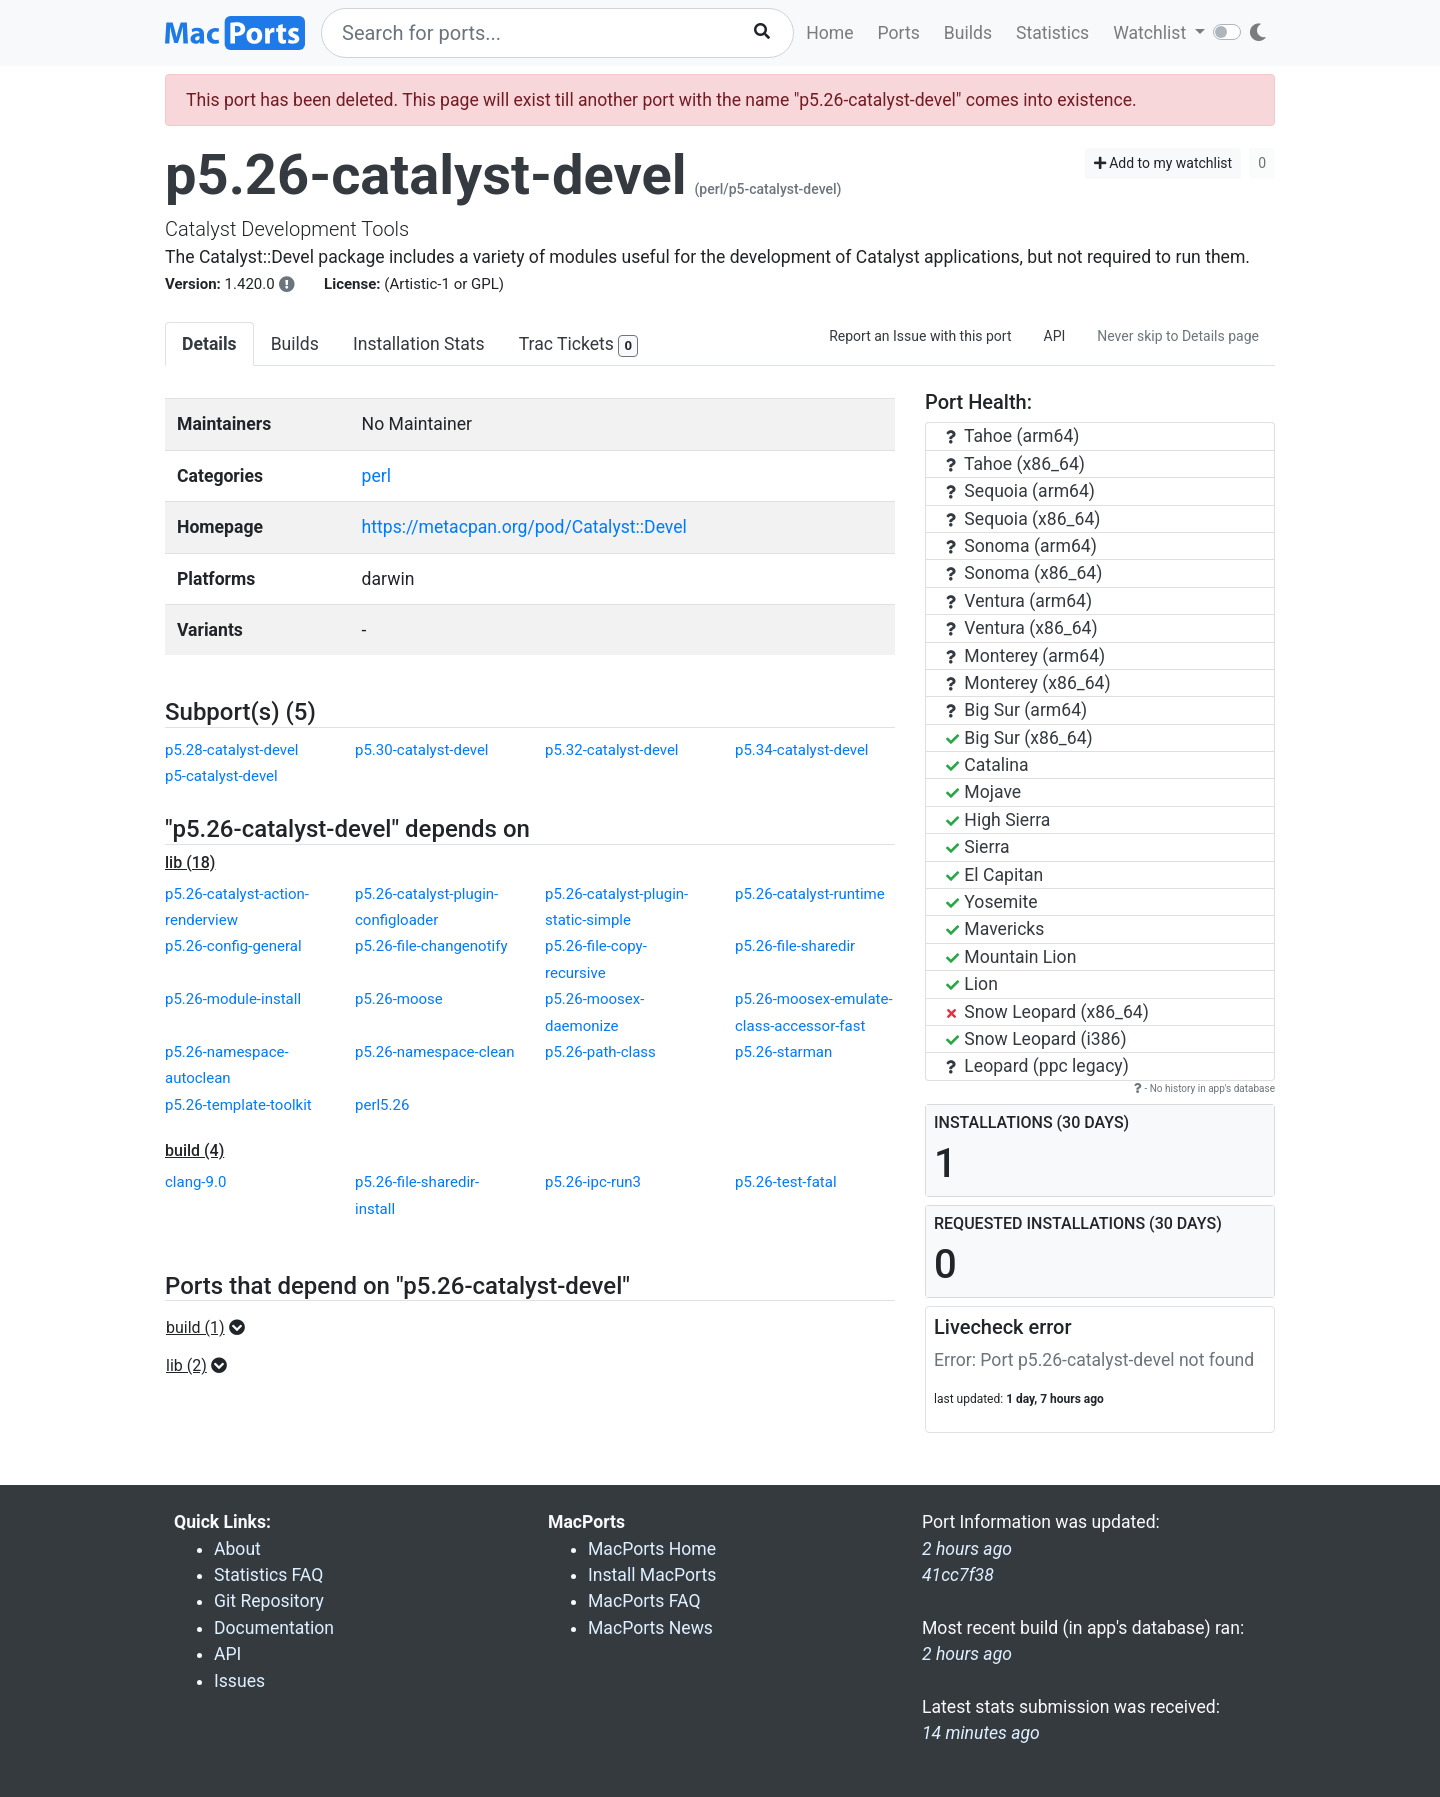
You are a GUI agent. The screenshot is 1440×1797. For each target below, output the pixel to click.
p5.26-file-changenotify (431, 946)
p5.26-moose (399, 999)
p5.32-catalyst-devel (612, 750)
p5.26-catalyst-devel (426, 175)
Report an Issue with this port (920, 336)
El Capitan (994, 875)
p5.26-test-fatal (786, 1182)
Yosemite (992, 902)
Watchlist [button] (1151, 33)
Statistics (1052, 33)
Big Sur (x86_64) (1019, 738)
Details (209, 344)
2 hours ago (967, 1654)
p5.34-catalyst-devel (802, 750)
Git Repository (269, 1601)
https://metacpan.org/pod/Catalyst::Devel (524, 527)
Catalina (987, 765)
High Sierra (998, 820)
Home (829, 33)
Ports (899, 33)
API (1055, 336)
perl (376, 476)
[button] (211, 1328)
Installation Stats (419, 344)
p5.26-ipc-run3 (593, 1182)
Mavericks (995, 929)
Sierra (978, 847)
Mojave (983, 792)
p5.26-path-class (600, 1052)
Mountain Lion (1011, 957)
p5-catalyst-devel (221, 776)
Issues (239, 1681)
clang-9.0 (195, 1182)
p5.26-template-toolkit (238, 1105)
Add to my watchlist (1163, 163)
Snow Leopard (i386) (1036, 1039)
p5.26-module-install (233, 999)
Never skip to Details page (1178, 336)
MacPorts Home (652, 1549)
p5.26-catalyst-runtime (810, 894)
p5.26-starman (783, 1052)
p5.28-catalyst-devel (232, 750)
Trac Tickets (579, 345)
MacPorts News (650, 1628)
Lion (972, 984)
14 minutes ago (981, 1733)
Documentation (274, 1628)
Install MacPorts (652, 1575)
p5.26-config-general (233, 946)
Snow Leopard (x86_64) (1047, 1012)
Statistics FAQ (268, 1575)
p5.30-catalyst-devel (422, 750)
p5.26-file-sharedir (795, 946)
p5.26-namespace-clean (435, 1052)
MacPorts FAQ (644, 1601)
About (237, 1549)
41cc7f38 (958, 1575)
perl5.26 (382, 1105)
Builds (968, 33)
